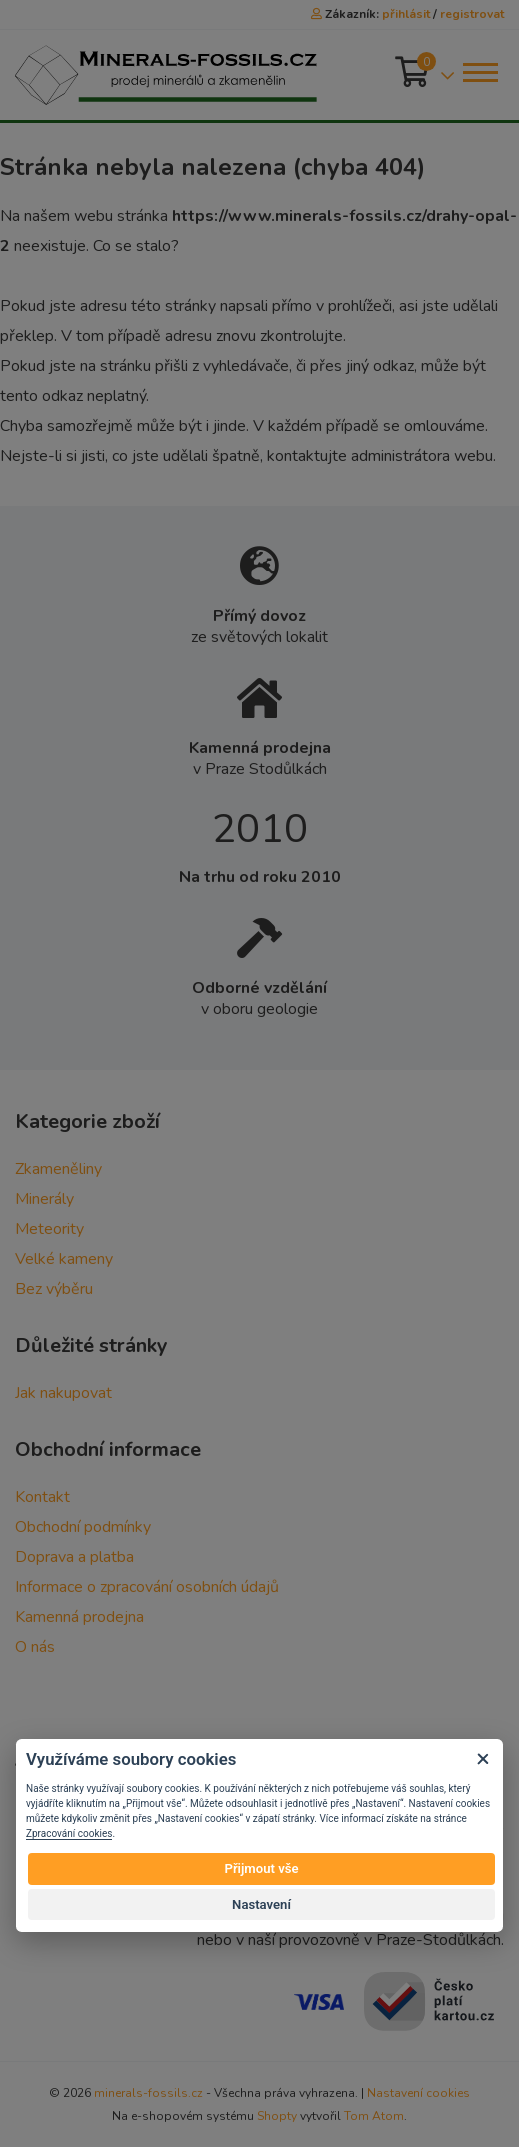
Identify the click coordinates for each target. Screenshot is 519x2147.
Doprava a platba (74, 1557)
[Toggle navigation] (479, 72)
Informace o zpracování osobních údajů (147, 1587)
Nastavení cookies (418, 2093)
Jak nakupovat (63, 1393)
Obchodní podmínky (83, 1527)
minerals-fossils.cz (148, 2093)
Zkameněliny (58, 1169)
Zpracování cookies (69, 1833)
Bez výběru (54, 1289)
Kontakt (42, 1497)
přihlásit (406, 14)
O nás (35, 1647)
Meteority (49, 1229)
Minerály (44, 1199)
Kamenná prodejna (79, 1617)
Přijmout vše (261, 1868)
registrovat (472, 14)
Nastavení (261, 1904)
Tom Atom (374, 2116)
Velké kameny (64, 1259)
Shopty (277, 2116)
